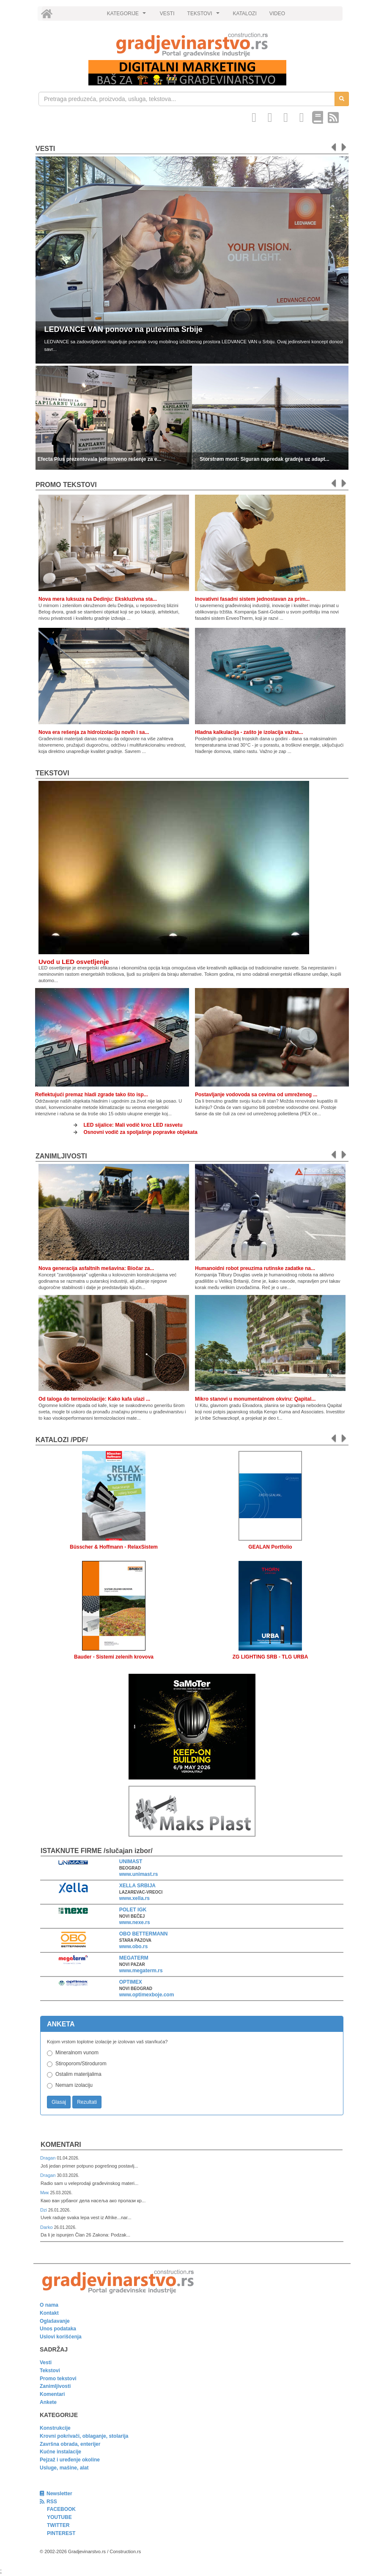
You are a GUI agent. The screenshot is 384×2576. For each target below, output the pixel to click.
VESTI (167, 13)
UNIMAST (131, 1861)
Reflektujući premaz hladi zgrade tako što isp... (91, 1095)
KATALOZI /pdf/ (62, 1439)
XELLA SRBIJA (137, 1886)
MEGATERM (133, 1958)
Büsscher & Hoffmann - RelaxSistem (114, 1547)
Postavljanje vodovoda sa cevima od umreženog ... (256, 1095)
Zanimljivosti (61, 1156)
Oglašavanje (55, 2321)
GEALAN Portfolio (270, 1547)
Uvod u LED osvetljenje (73, 961)
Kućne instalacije (60, 2452)
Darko (47, 2227)
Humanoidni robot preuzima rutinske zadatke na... (255, 1268)
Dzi (44, 2209)
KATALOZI (245, 13)
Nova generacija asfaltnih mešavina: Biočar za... (96, 1268)
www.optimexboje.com (146, 1995)
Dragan (48, 2157)
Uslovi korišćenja (61, 2337)
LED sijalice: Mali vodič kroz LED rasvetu (133, 1125)
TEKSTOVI (204, 16)
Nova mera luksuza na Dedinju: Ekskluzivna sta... (97, 599)
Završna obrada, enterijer (70, 2444)
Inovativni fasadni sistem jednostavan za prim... (252, 599)
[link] (192, 44)
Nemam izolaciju (74, 2085)
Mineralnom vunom (77, 2053)
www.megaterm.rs (141, 1971)
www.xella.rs (134, 1898)
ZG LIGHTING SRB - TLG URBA (270, 1657)
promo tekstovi (66, 484)
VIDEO (277, 13)
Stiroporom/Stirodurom (81, 2064)
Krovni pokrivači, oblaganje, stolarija (84, 2436)
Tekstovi (52, 773)
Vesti (45, 148)
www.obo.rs (133, 1946)
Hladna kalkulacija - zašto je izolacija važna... (249, 732)
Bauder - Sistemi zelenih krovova (114, 1657)
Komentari (61, 2144)
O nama (49, 2305)
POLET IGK (133, 1910)
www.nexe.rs (134, 1922)
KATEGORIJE (127, 16)
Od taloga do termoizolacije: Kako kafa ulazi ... (94, 1399)
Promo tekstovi (58, 2379)
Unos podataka (58, 2329)
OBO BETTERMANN (143, 1934)
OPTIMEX (130, 1982)
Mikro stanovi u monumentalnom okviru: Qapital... (255, 1399)
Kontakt (49, 2313)
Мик (45, 2192)
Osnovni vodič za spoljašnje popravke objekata (140, 1132)
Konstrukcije (55, 2428)
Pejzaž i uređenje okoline (70, 2460)
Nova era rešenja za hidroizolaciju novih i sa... (93, 732)
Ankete (48, 2402)
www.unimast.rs (138, 1874)
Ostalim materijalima (78, 2074)
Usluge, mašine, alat (64, 2468)
